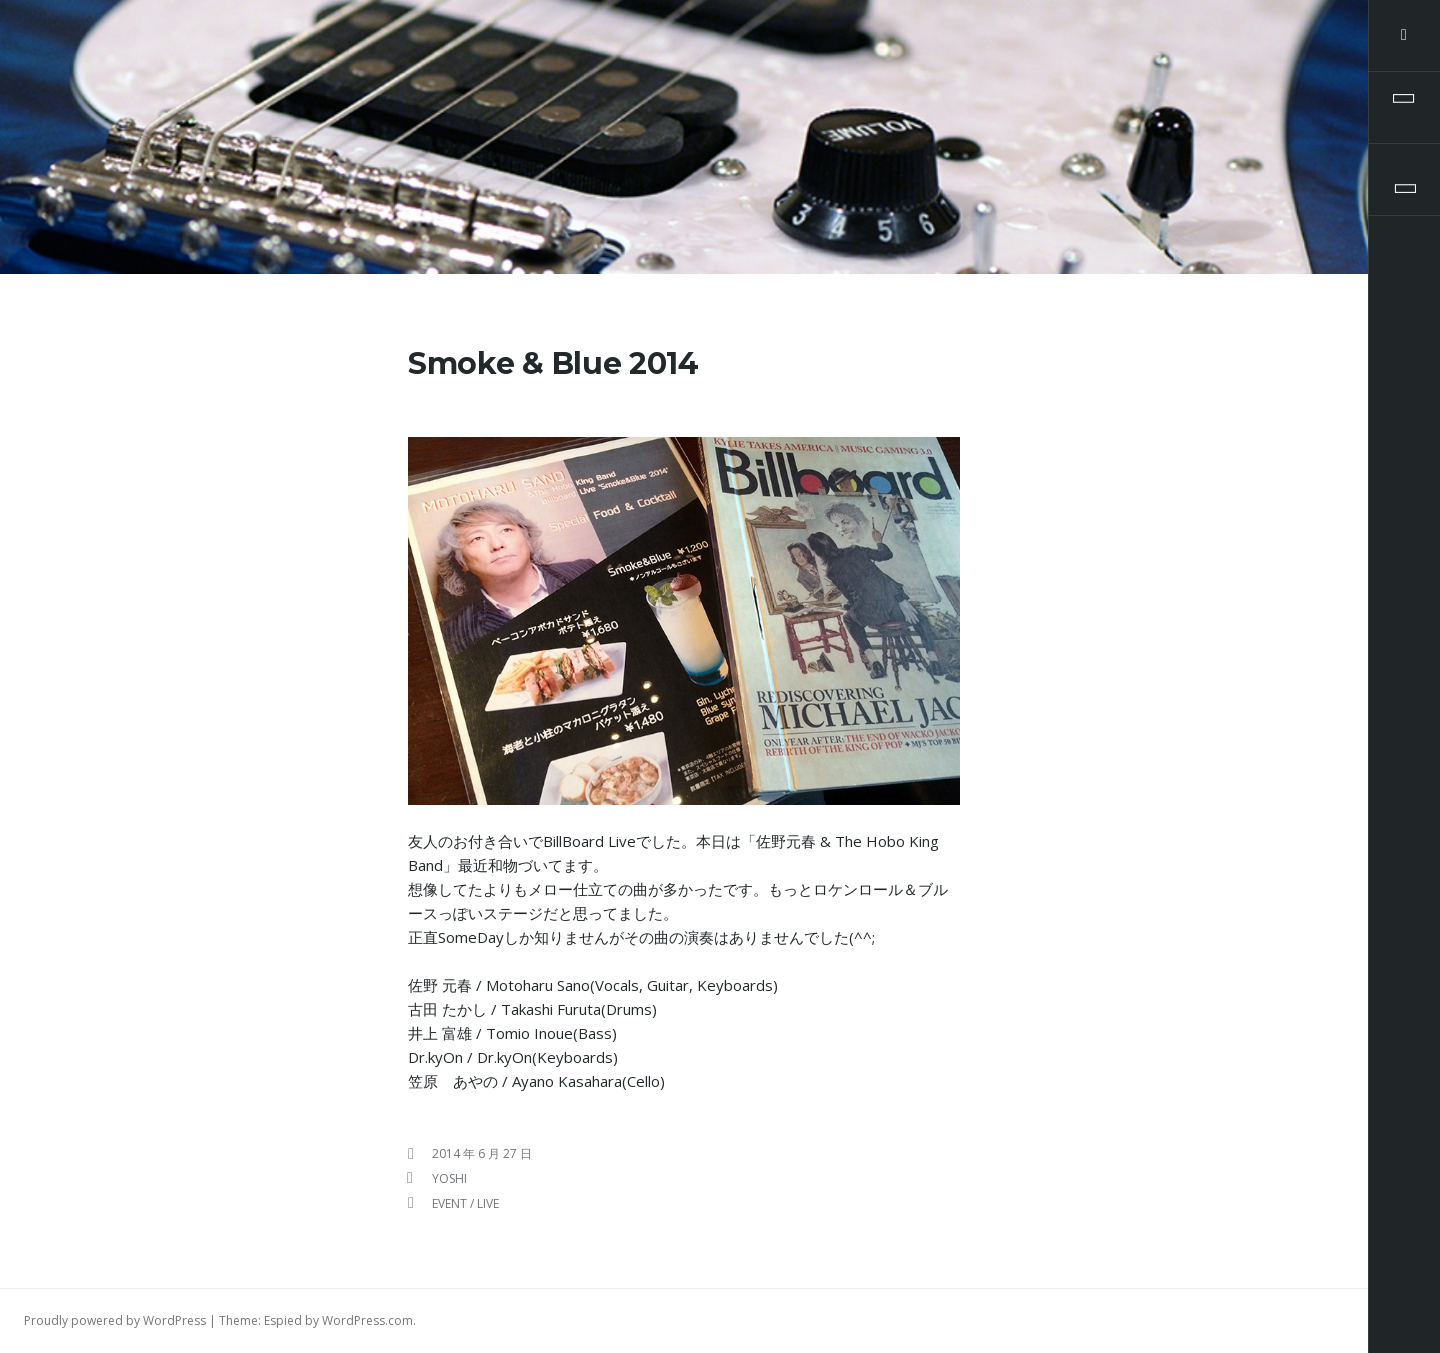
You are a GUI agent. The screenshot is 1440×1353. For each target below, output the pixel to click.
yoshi (449, 1178)
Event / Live (465, 1203)
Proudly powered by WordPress (115, 1320)
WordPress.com (367, 1320)
